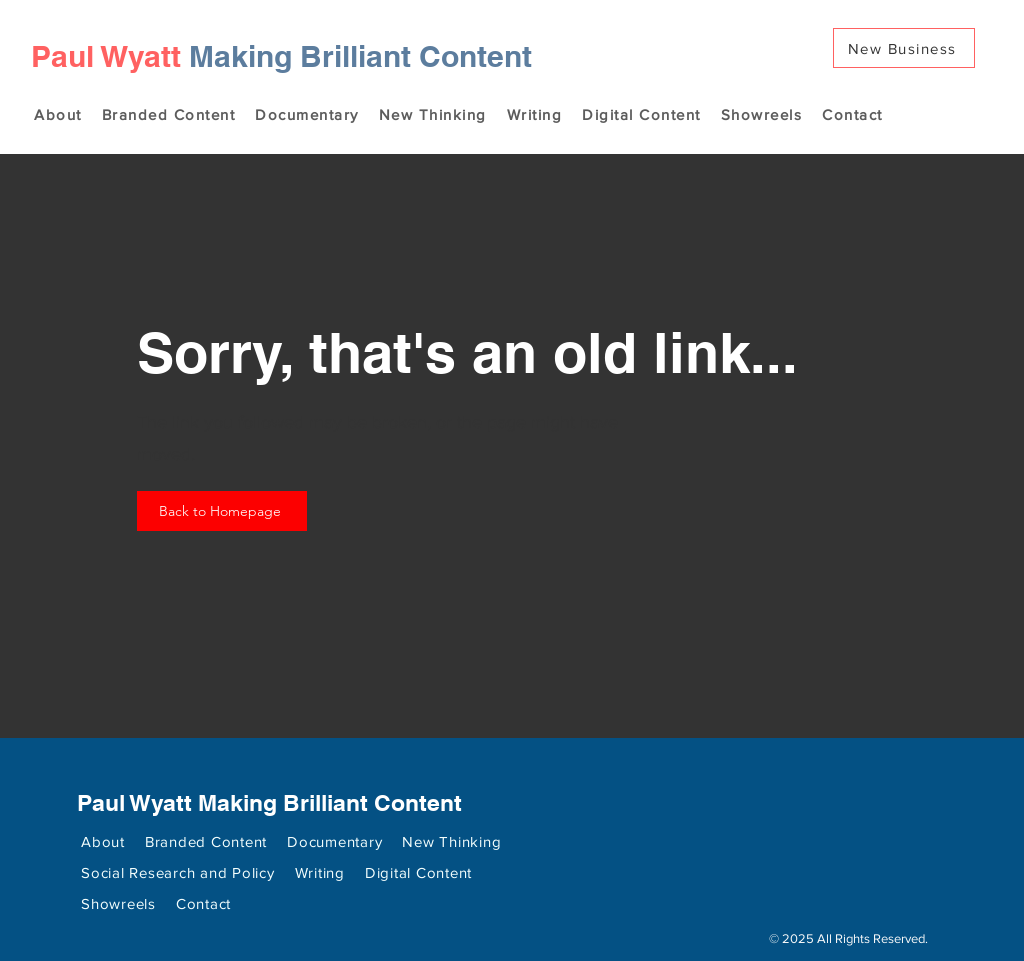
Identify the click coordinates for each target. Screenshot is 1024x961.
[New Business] (904, 48)
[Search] (981, 77)
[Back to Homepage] (222, 511)
